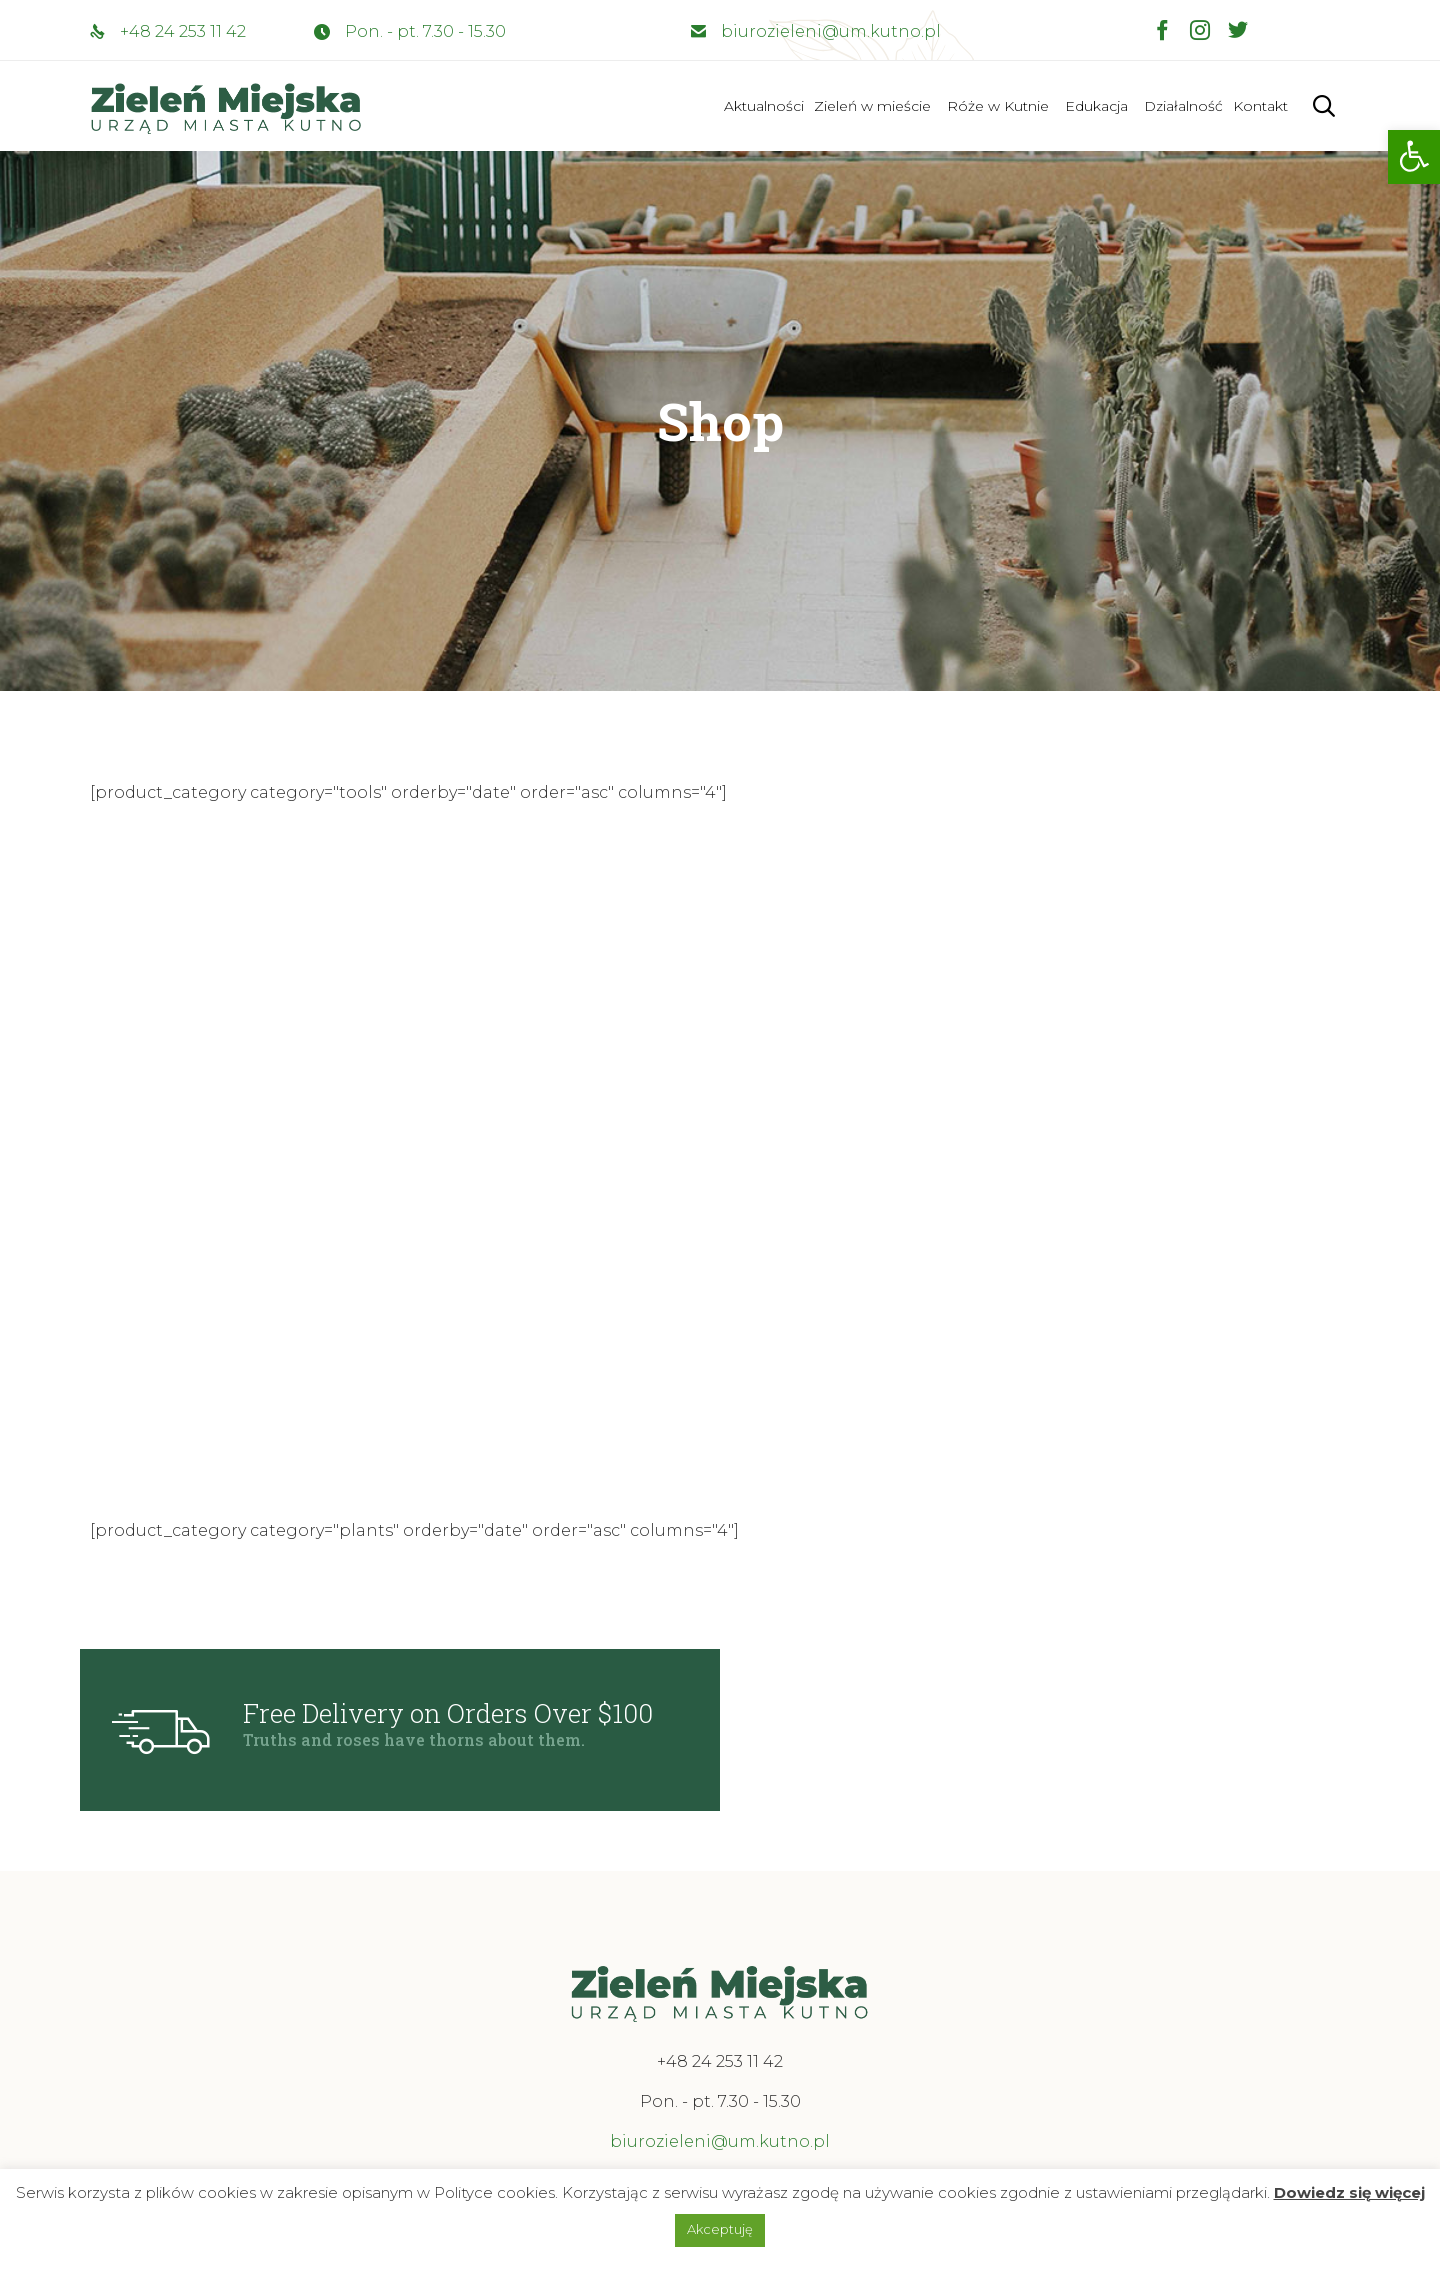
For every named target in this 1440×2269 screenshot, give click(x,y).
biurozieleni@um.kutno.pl (831, 31)
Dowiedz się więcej (1349, 2192)
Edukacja (1096, 106)
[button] (1414, 157)
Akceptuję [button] (720, 2229)
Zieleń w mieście (872, 106)
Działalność (1183, 106)
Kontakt (1260, 106)
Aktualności (764, 106)
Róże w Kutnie (998, 106)
